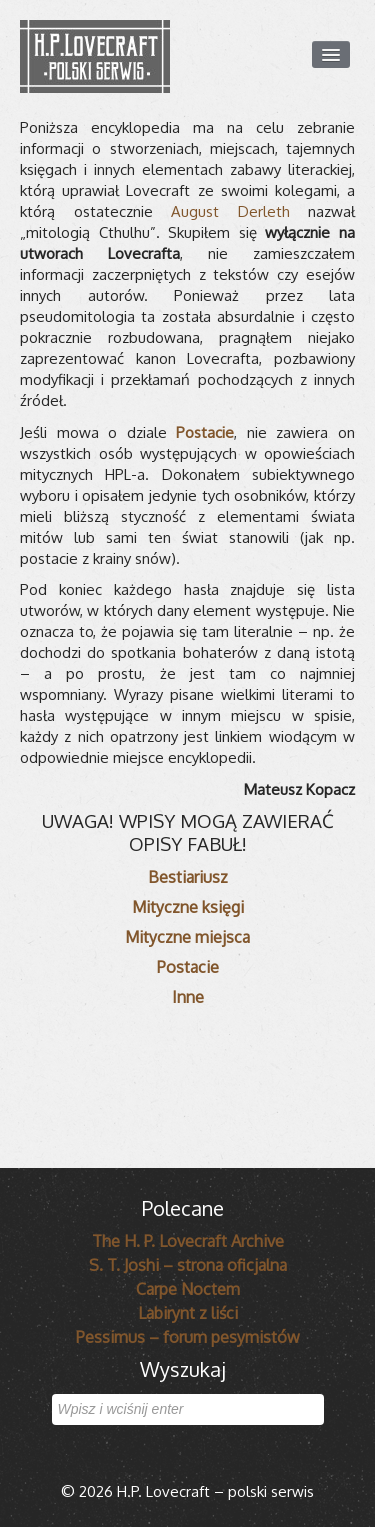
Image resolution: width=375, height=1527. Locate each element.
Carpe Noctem (188, 1289)
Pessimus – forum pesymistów (188, 1337)
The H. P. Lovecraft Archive (188, 1241)
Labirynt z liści (188, 1313)
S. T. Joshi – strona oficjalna (188, 1265)
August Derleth (230, 211)
